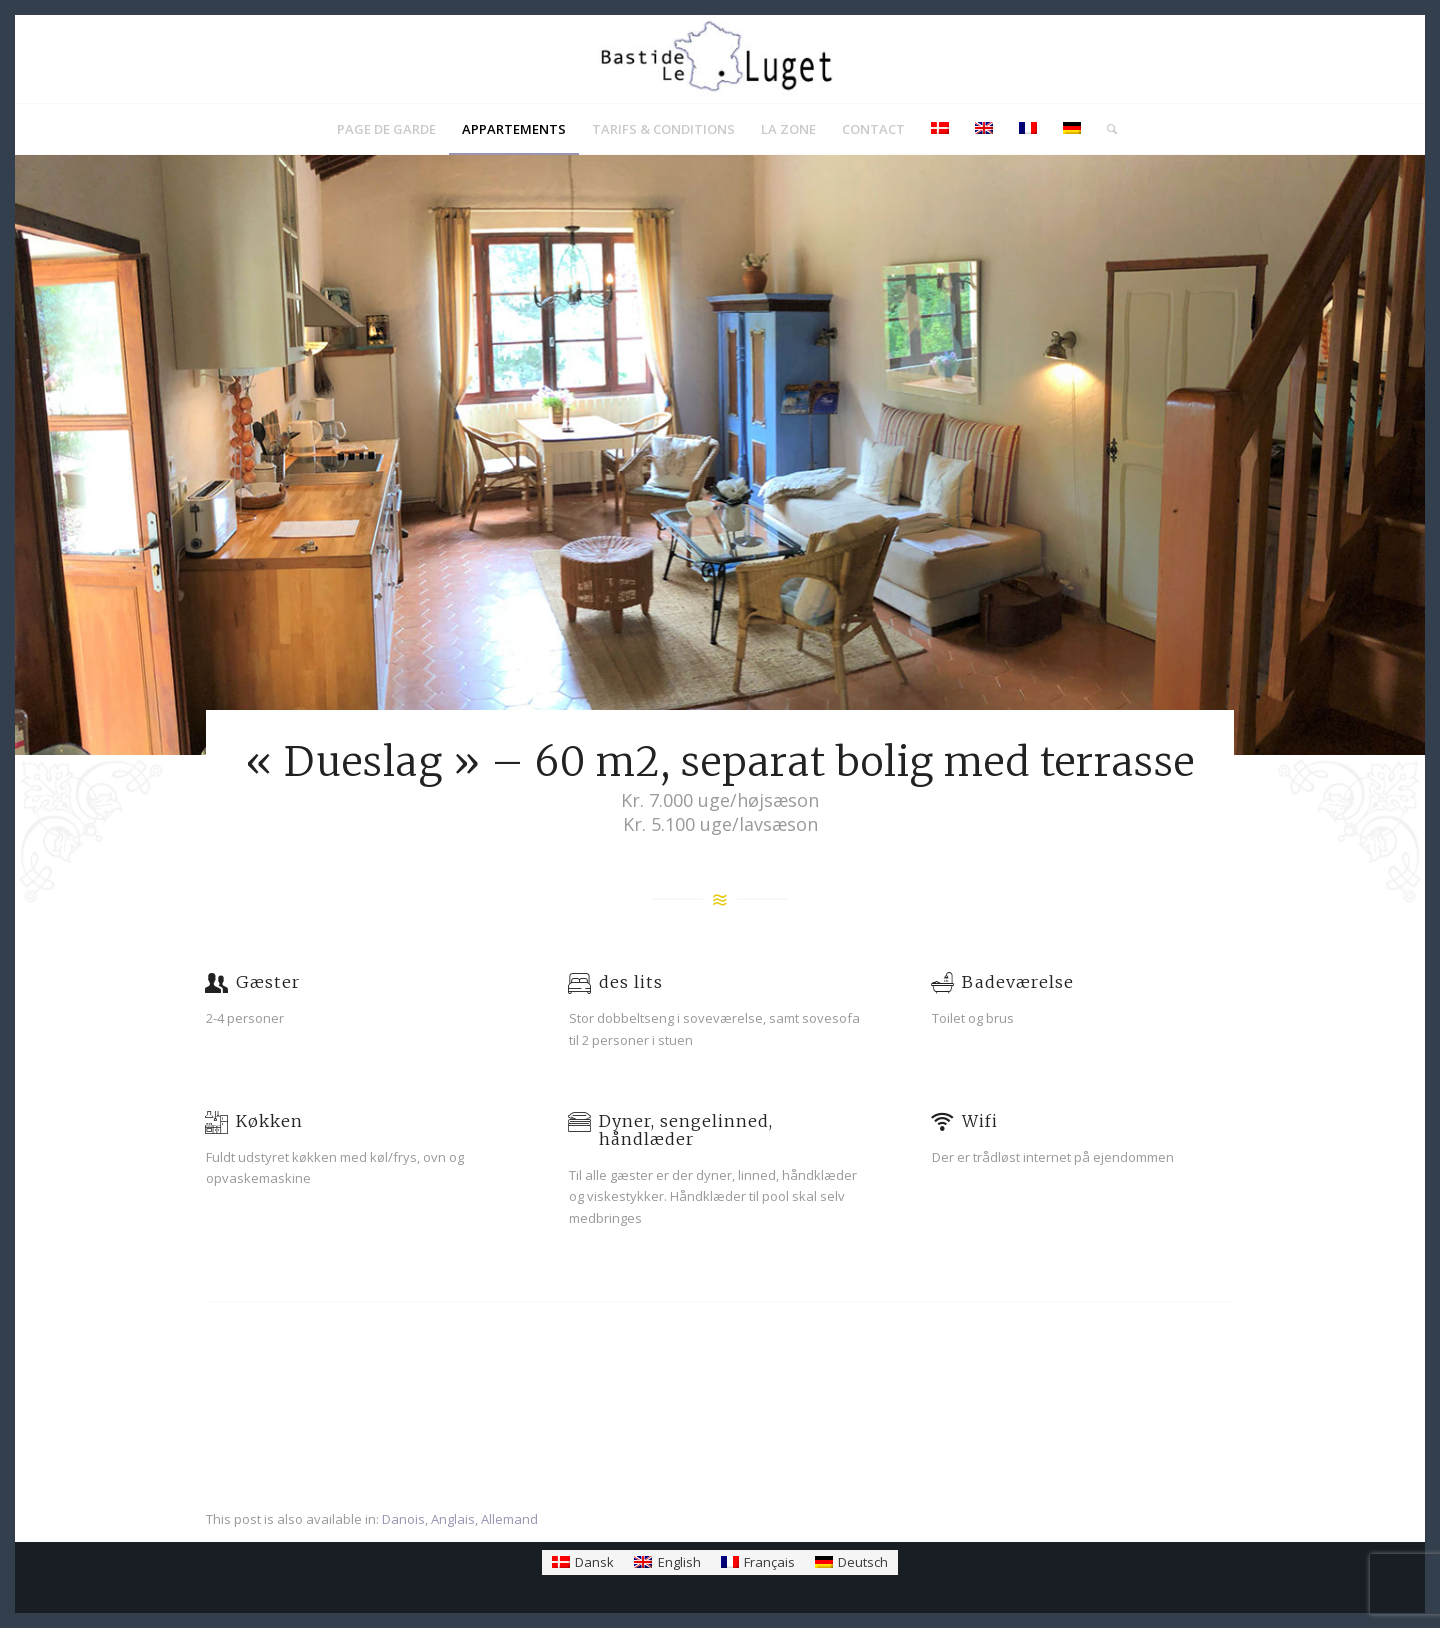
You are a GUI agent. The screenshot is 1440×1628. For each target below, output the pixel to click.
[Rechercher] (1105, 129)
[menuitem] (386, 129)
